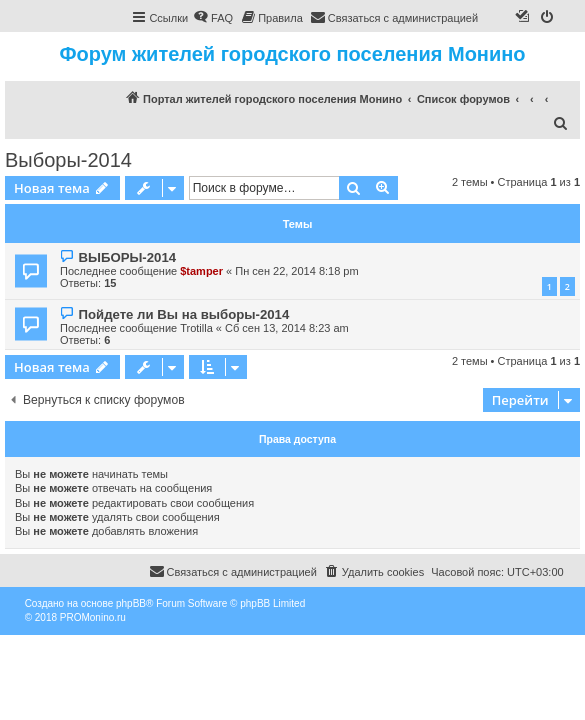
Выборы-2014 (68, 160)
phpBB (131, 603)
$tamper (201, 271)
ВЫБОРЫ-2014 (127, 257)
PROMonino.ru (93, 617)
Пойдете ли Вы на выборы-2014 (183, 314)
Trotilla (196, 328)
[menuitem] (213, 18)
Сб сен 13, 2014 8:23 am (287, 328)
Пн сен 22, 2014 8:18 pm (296, 271)
